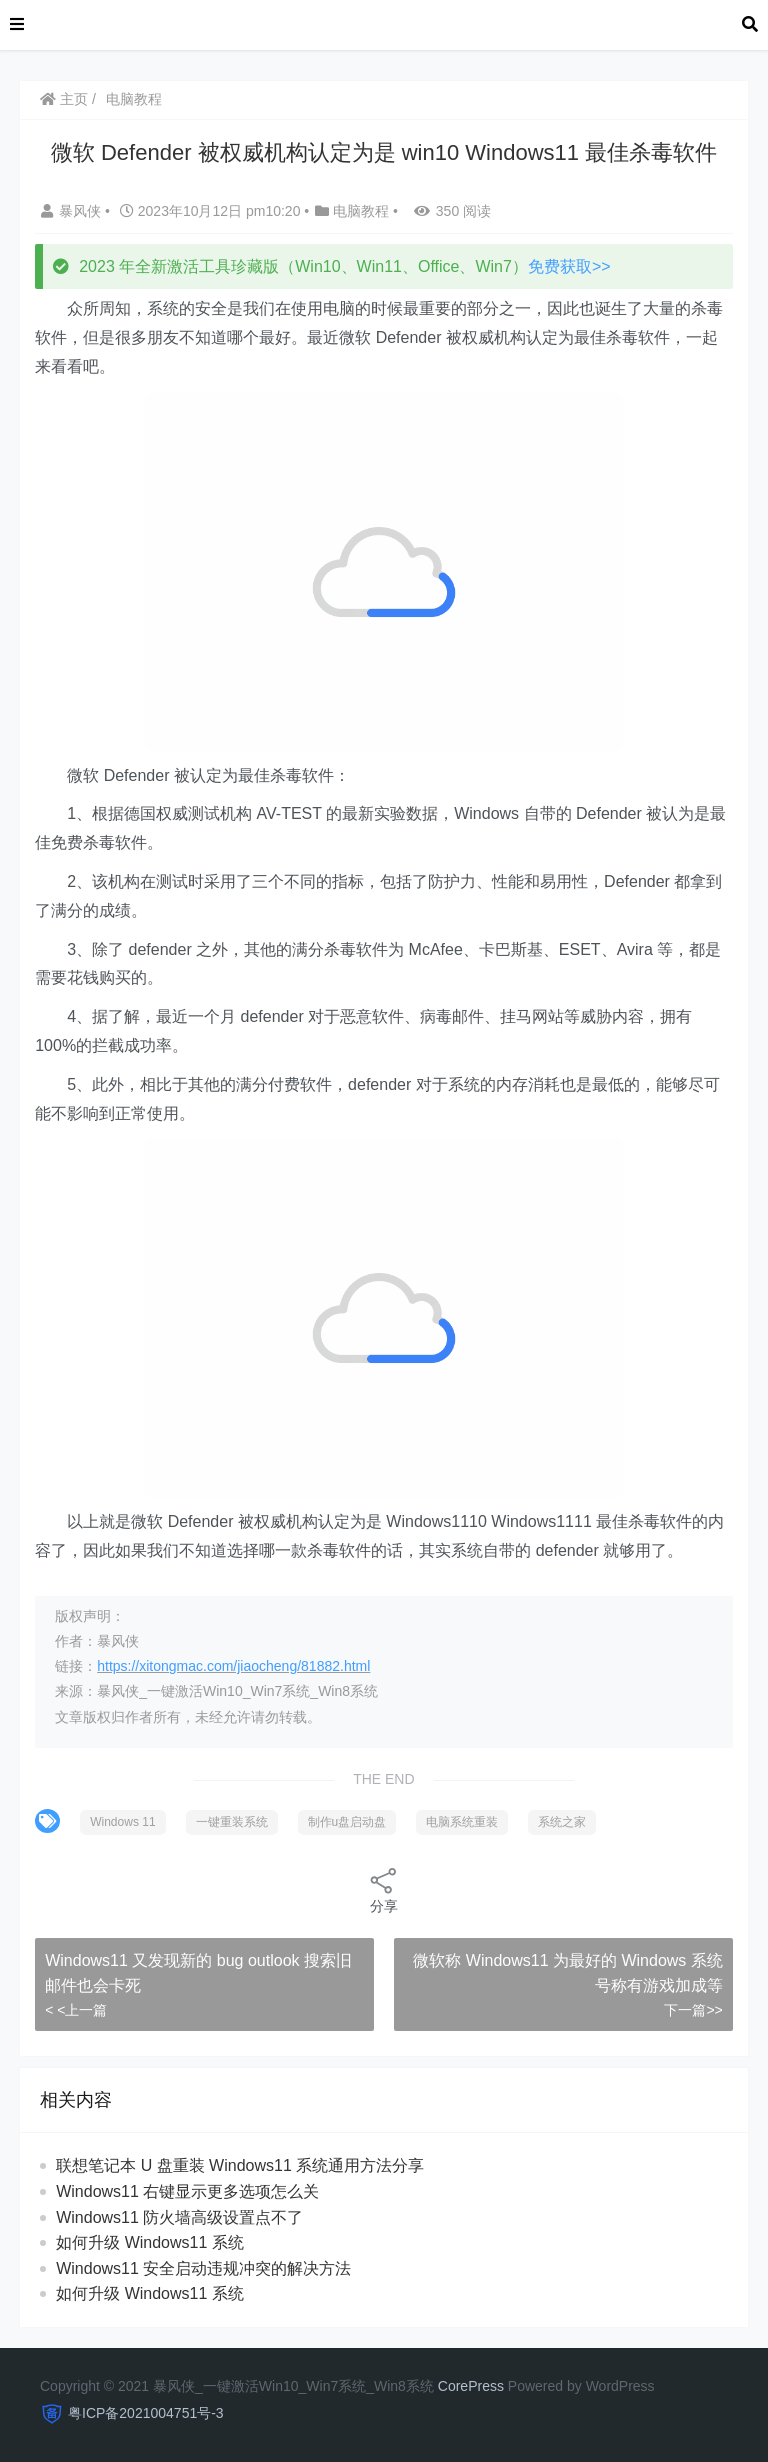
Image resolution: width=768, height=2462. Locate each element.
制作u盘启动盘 (347, 1822)
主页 (64, 99)
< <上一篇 (76, 2010)
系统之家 (562, 1822)
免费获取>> (569, 266)
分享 (384, 1889)
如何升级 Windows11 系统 (150, 2242)
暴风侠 (73, 211)
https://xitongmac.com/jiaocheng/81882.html (233, 1666)
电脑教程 (134, 99)
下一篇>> (693, 2010)
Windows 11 (122, 1822)
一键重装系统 (232, 1822)
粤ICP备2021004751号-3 (146, 2413)
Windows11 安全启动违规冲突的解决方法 (203, 2268)
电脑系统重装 (462, 1822)
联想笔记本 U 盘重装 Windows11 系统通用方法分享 (240, 2165)
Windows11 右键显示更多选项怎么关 (187, 2191)
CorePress (471, 2386)
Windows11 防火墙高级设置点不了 (179, 2217)
